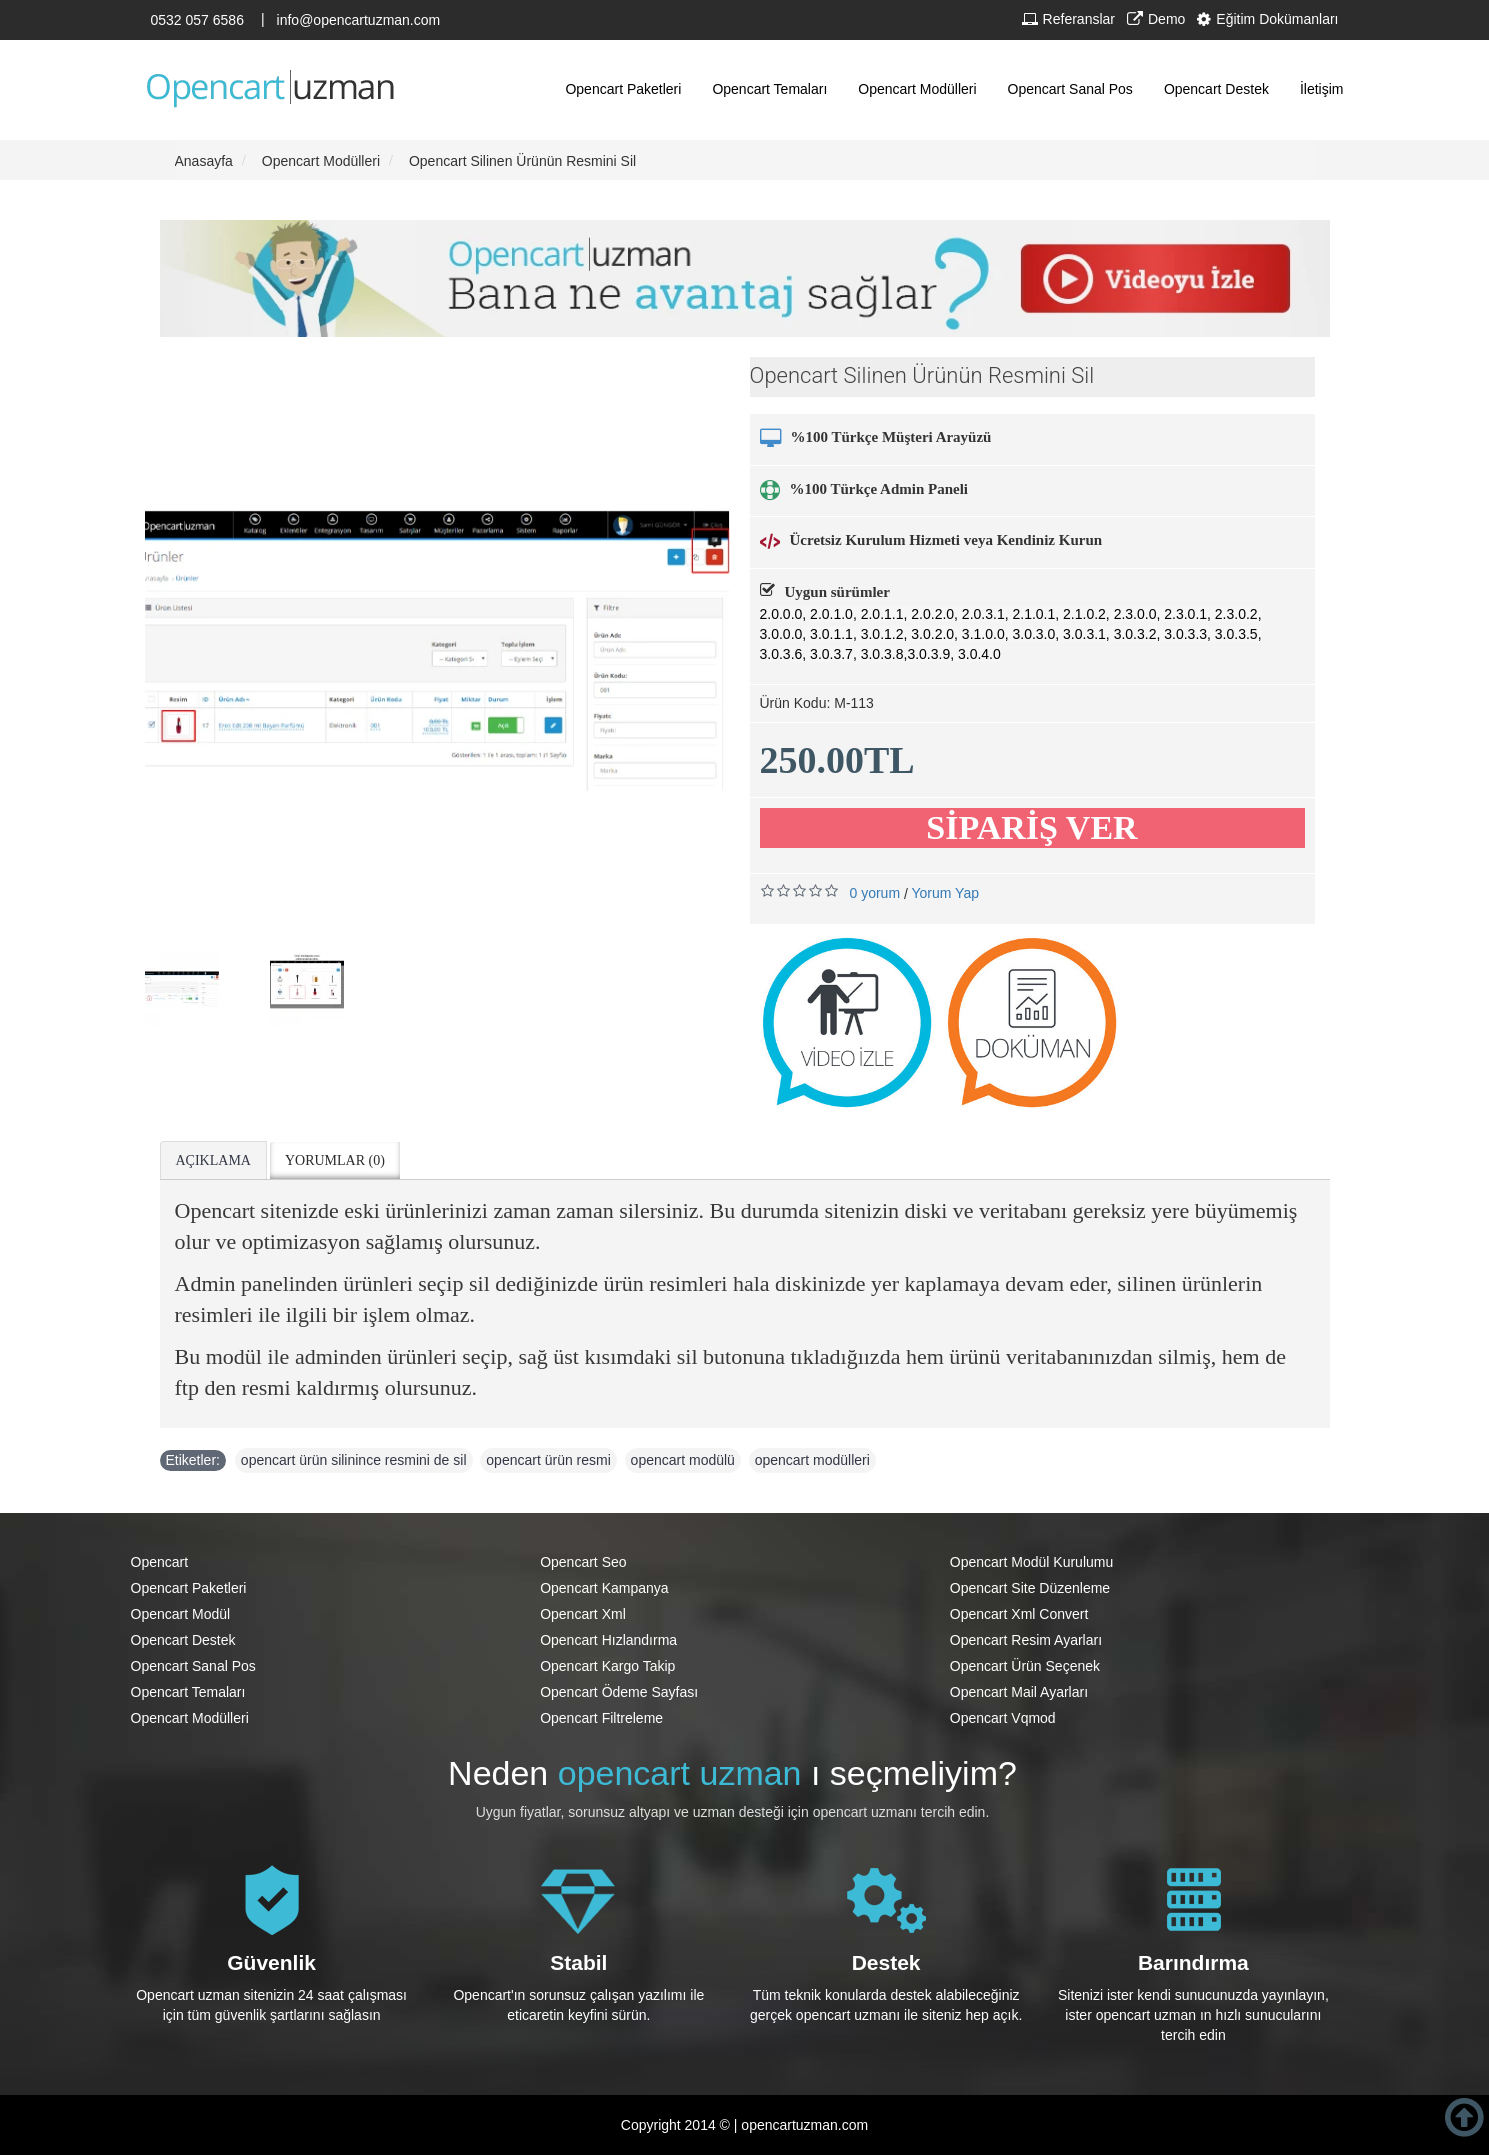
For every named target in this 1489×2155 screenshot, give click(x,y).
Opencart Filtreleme (601, 1718)
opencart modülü (683, 1460)
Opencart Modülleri (190, 1718)
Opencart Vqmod (1003, 1718)
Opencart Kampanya (604, 1588)
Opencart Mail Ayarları (1019, 1692)
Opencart (160, 1562)
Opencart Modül (181, 1614)
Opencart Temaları (188, 1692)
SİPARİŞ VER (1031, 827)
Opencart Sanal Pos (193, 1666)
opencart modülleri (812, 1460)
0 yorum (875, 893)
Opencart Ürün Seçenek (1025, 1666)
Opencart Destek (183, 1640)
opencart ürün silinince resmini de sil (354, 1460)
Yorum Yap (945, 893)
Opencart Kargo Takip (607, 1666)
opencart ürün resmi (548, 1460)
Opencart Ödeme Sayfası (619, 1692)
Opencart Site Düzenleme (1030, 1588)
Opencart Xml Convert (1019, 1614)
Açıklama (213, 1160)
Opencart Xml (583, 1614)
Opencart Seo (583, 1562)
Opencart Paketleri (189, 1588)
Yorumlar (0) (335, 1160)
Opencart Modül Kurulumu (1031, 1562)
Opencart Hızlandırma (608, 1640)
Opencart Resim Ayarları (1026, 1640)
